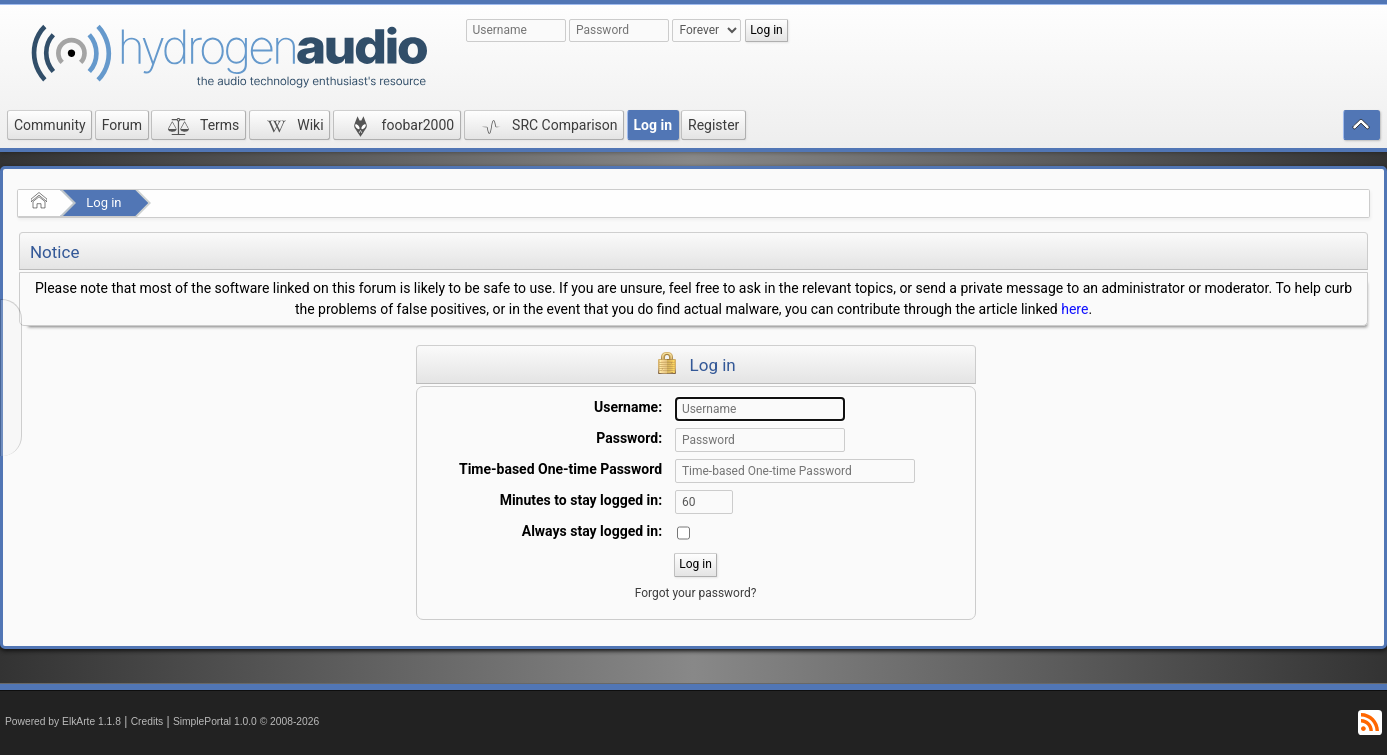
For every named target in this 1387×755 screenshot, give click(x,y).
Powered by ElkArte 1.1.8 (63, 721)
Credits (147, 721)
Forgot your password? (696, 593)
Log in (103, 202)
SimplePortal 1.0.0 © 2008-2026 (246, 721)
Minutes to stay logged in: (581, 500)
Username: (628, 407)
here (1074, 309)
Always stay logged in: (592, 531)
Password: (629, 438)
